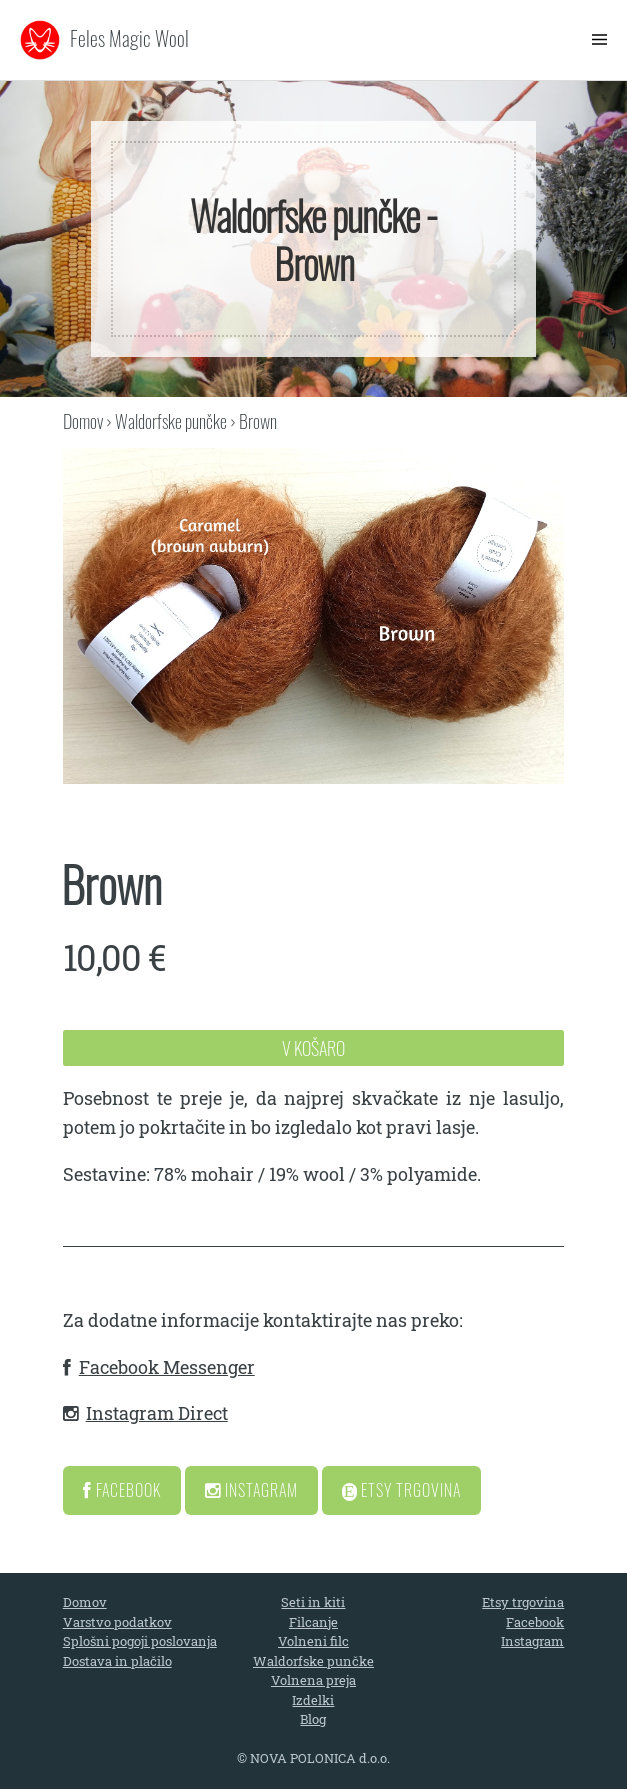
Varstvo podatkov (117, 1622)
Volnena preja (313, 1680)
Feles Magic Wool (129, 38)
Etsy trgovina (523, 1602)
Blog (313, 1719)
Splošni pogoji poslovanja (140, 1641)
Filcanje (313, 1622)
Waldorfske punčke (171, 421)
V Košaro (313, 1048)
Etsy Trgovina (402, 1490)
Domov (83, 421)
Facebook (122, 1490)
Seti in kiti (313, 1602)
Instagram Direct (157, 1413)
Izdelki (313, 1700)
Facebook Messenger (167, 1367)
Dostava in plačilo (117, 1661)
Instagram (251, 1490)
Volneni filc (313, 1641)
